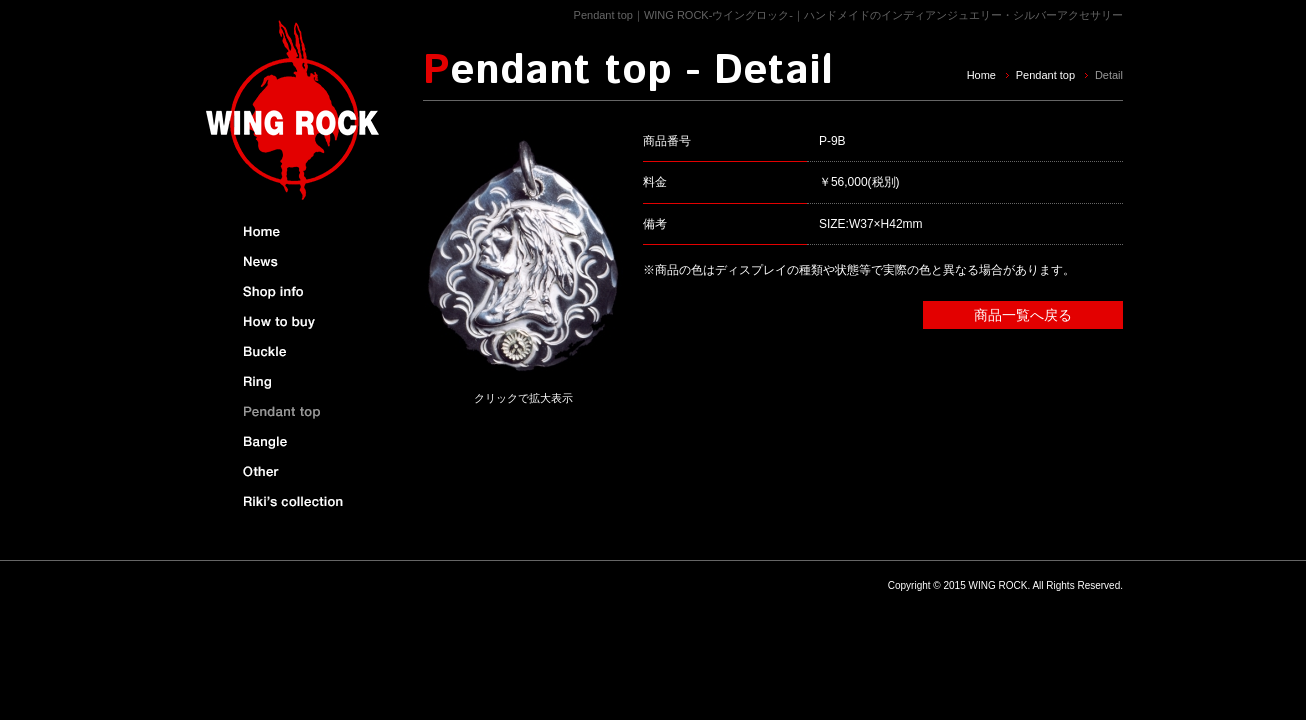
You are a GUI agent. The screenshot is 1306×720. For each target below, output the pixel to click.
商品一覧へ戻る (1023, 315)
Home (981, 75)
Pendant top (1045, 75)
